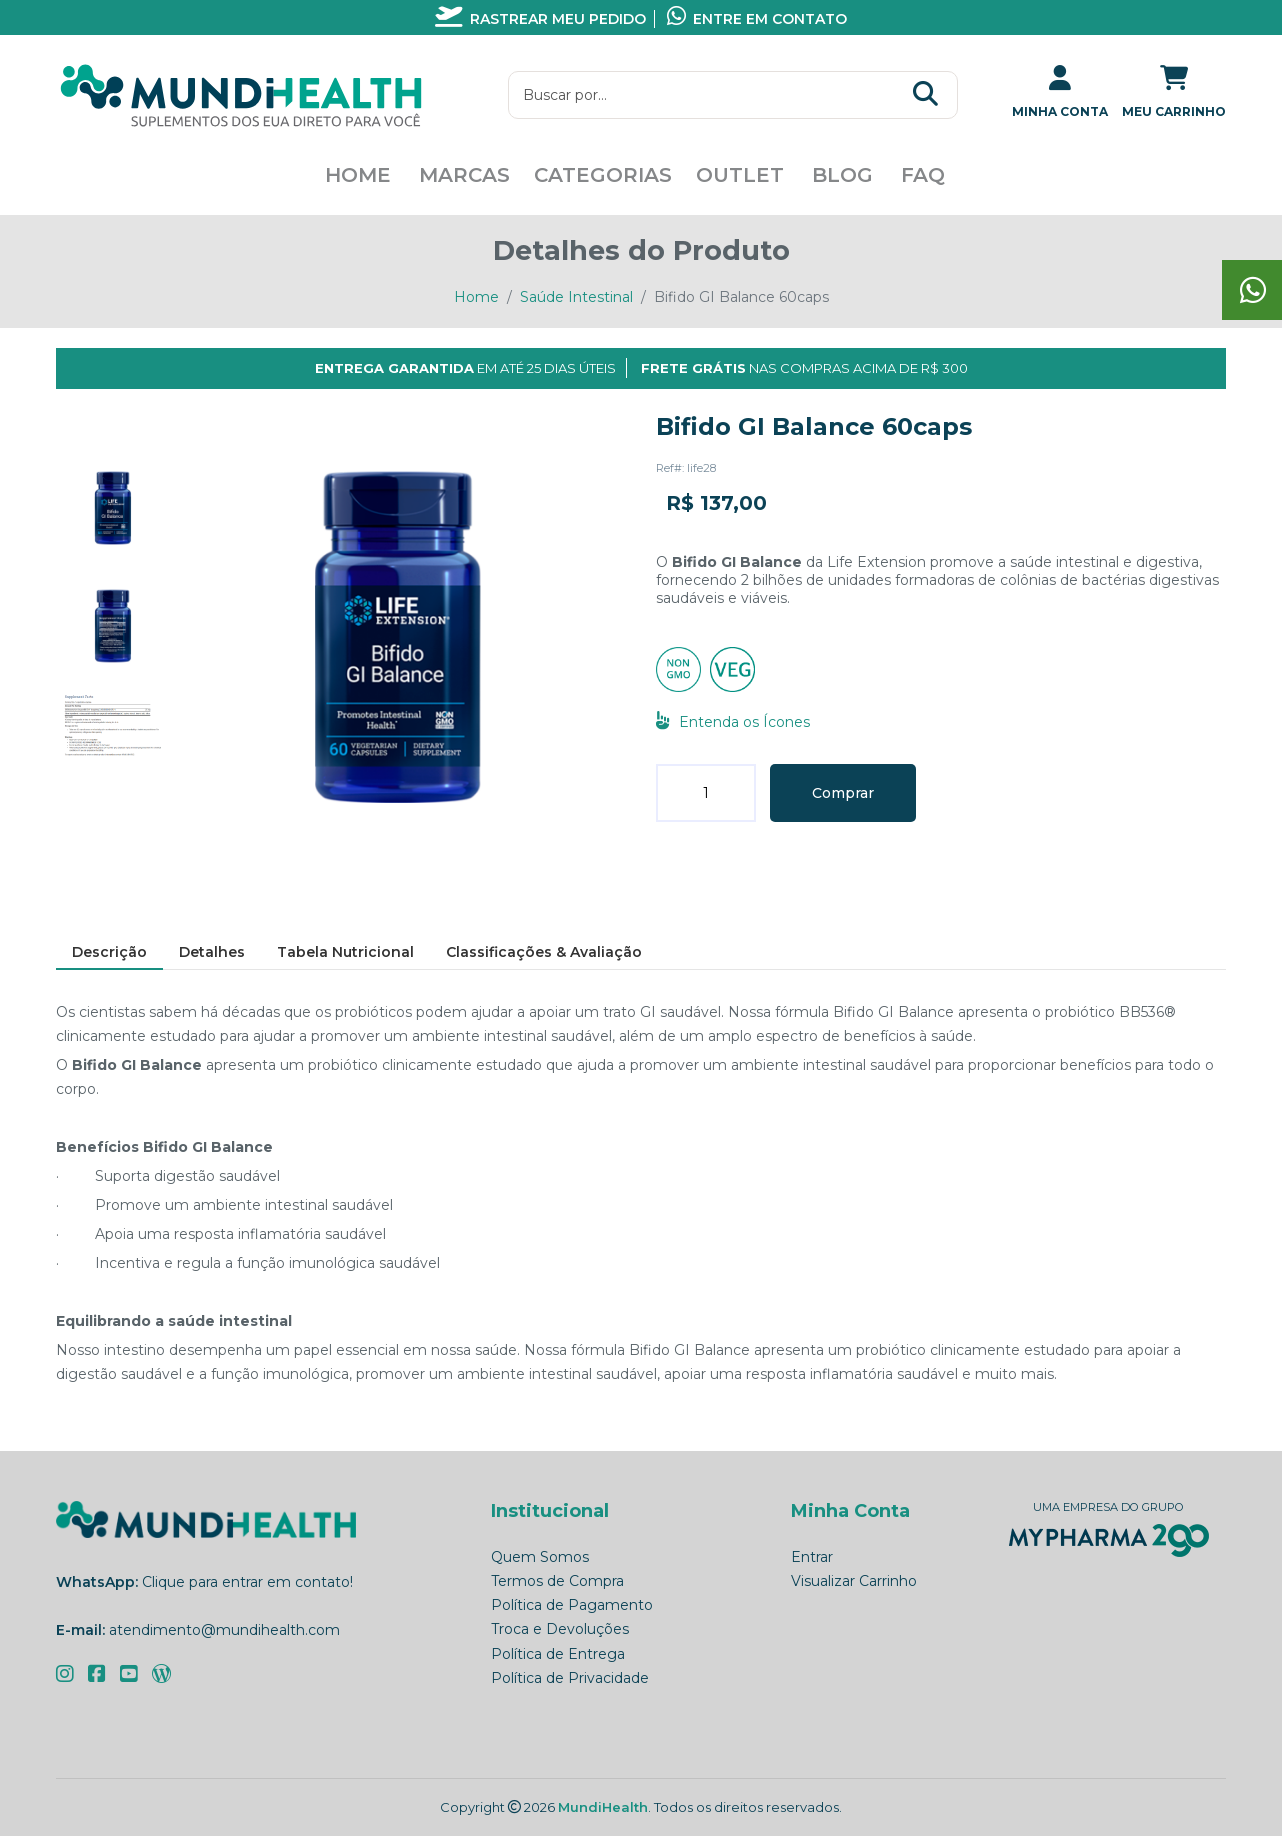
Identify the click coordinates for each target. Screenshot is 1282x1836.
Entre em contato (757, 19)
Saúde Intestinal (576, 297)
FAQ (923, 175)
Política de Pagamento (572, 1605)
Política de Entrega (558, 1654)
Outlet (740, 175)
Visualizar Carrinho (854, 1581)
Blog (842, 175)
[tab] (113, 508)
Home (358, 175)
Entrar (812, 1557)
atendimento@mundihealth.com (224, 1630)
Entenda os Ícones (733, 721)
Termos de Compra (557, 1581)
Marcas (464, 175)
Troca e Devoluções (560, 1629)
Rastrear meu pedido (540, 19)
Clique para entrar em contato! (247, 1582)
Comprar (843, 793)
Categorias (603, 175)
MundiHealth (603, 1807)
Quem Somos (540, 1557)
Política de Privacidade (570, 1678)
